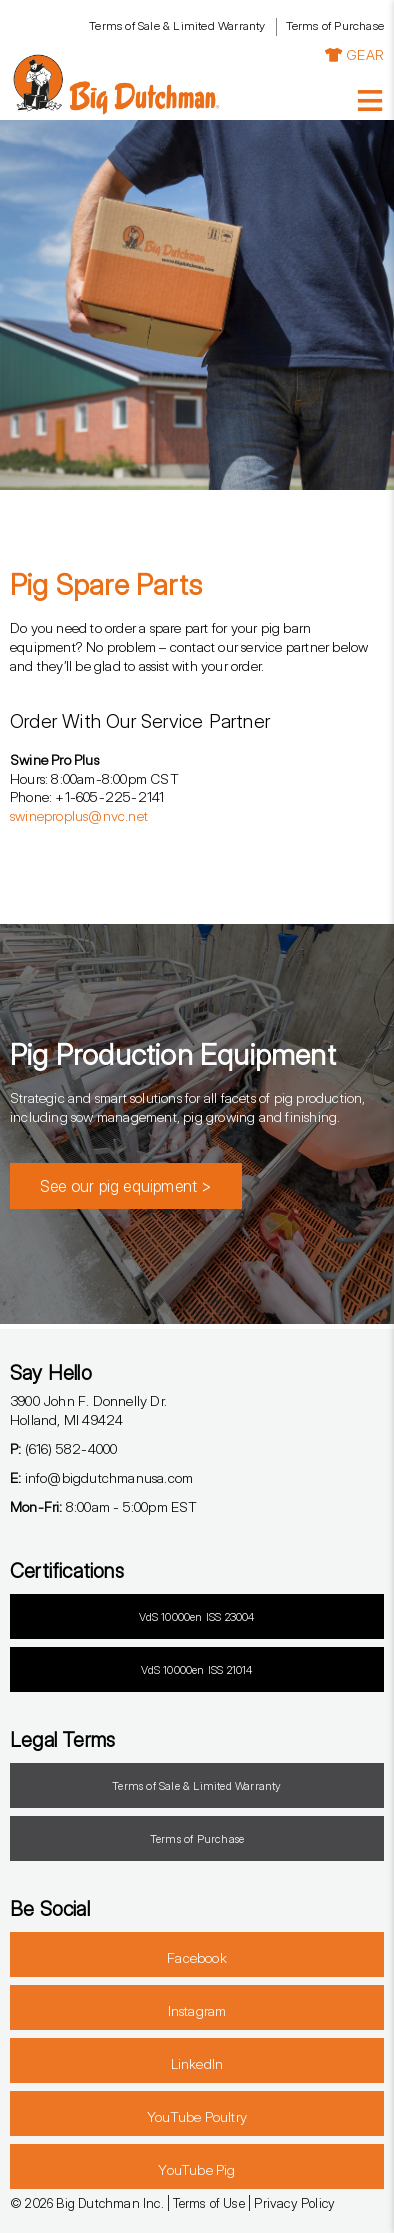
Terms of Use (208, 2203)
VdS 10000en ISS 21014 (196, 1670)
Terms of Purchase (335, 25)
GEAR (354, 54)
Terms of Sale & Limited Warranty (177, 25)
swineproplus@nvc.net (79, 815)
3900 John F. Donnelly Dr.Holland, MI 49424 (88, 1410)
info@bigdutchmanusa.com (101, 1477)
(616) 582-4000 (63, 1448)
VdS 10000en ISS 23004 (196, 1617)
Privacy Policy (294, 2203)
